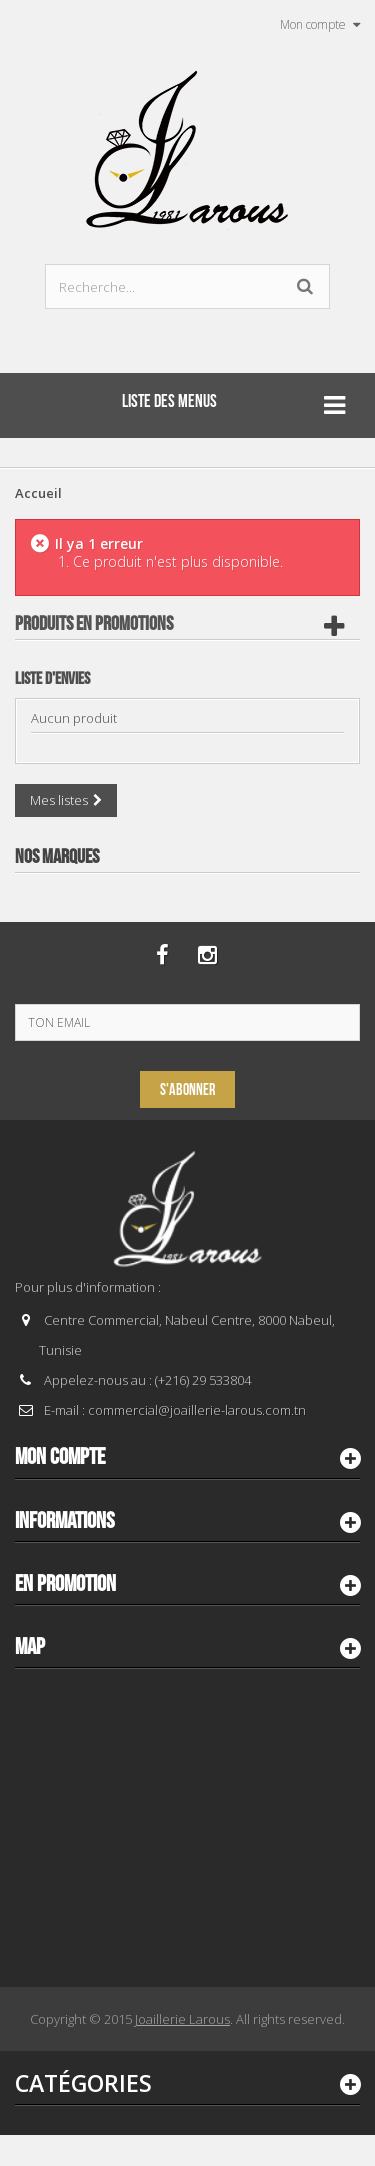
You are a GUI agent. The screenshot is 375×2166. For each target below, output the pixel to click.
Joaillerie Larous (182, 2019)
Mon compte (60, 1457)
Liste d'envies (52, 679)
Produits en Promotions (94, 624)
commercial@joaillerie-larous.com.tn (197, 1410)
